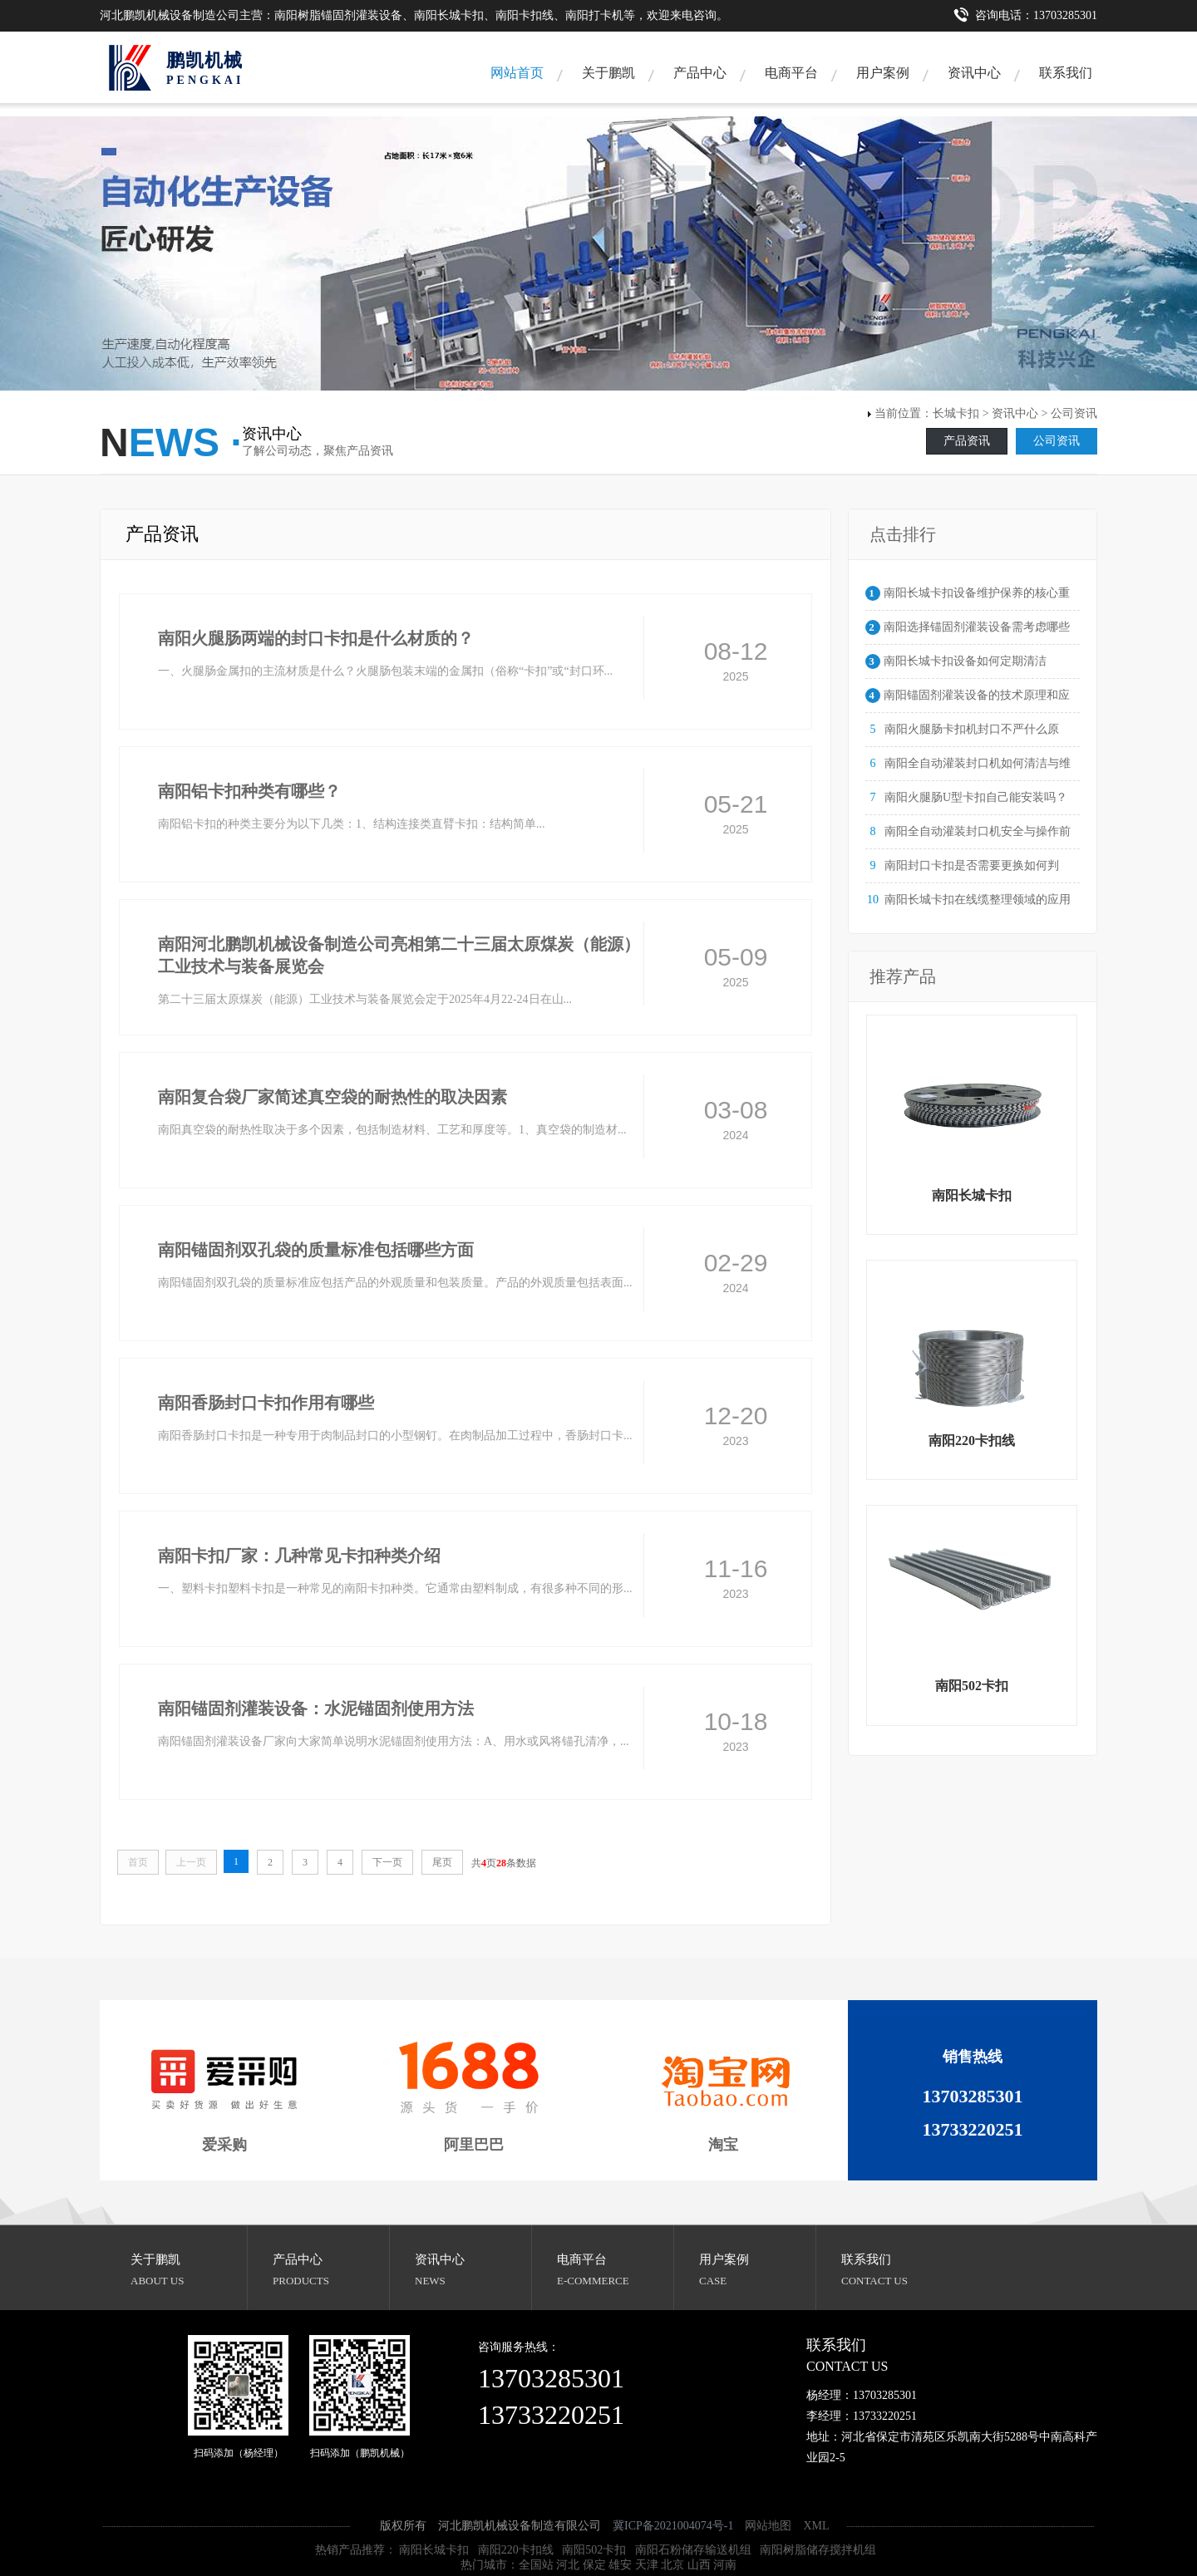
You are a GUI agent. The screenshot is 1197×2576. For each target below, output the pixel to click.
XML (816, 2525)
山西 (699, 2565)
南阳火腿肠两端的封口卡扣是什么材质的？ (316, 638)
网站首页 (517, 73)
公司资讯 (1056, 441)
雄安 (620, 2565)
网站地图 (768, 2525)
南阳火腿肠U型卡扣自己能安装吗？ (975, 797)
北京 (672, 2565)
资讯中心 (974, 73)
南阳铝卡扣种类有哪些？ (249, 791)
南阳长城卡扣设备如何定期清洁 (965, 661)
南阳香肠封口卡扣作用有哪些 (266, 1403)
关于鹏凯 (608, 73)
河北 (567, 2565)
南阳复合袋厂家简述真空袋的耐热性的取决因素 (332, 1097)
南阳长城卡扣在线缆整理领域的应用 (977, 899)
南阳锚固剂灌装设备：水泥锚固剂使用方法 (316, 1708)
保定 (594, 2565)
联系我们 (1065, 73)
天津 (646, 2565)
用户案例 (882, 73)
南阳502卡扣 (594, 2550)
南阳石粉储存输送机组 (693, 2550)
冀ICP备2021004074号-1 (673, 2525)
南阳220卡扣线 (516, 2550)
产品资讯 (966, 441)
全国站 (536, 2565)
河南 (724, 2565)
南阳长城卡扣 (434, 2550)
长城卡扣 (956, 413)
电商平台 (791, 73)
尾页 (442, 1862)
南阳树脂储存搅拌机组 (818, 2550)
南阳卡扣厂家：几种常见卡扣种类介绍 (299, 1555)
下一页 (387, 1862)
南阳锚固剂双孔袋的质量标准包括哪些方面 (316, 1250)
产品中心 (700, 73)
